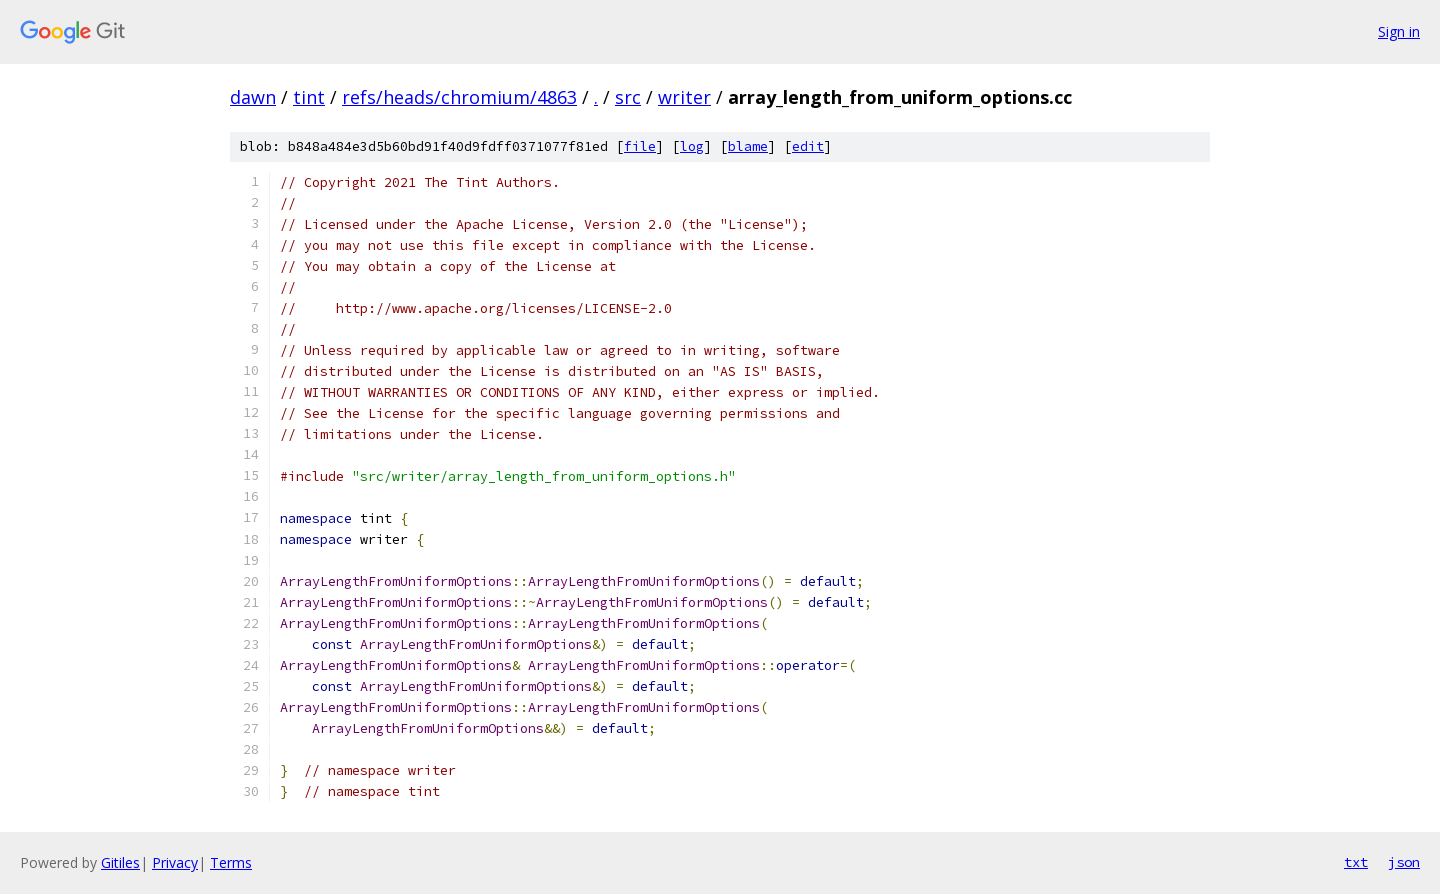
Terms (231, 862)
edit (808, 146)
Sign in (1399, 31)
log (692, 146)
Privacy (175, 862)
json (1404, 862)
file (640, 146)
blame (748, 146)
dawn (253, 97)
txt (1356, 862)
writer (684, 97)
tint (309, 97)
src (628, 97)
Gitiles (120, 862)
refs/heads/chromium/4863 (459, 97)
